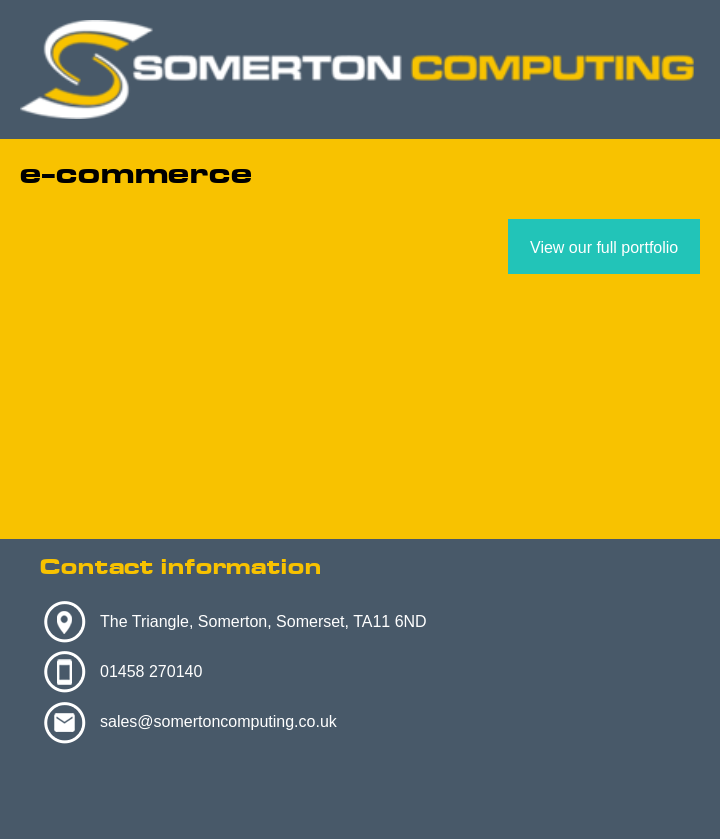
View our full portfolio (604, 247)
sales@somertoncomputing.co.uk (218, 721)
